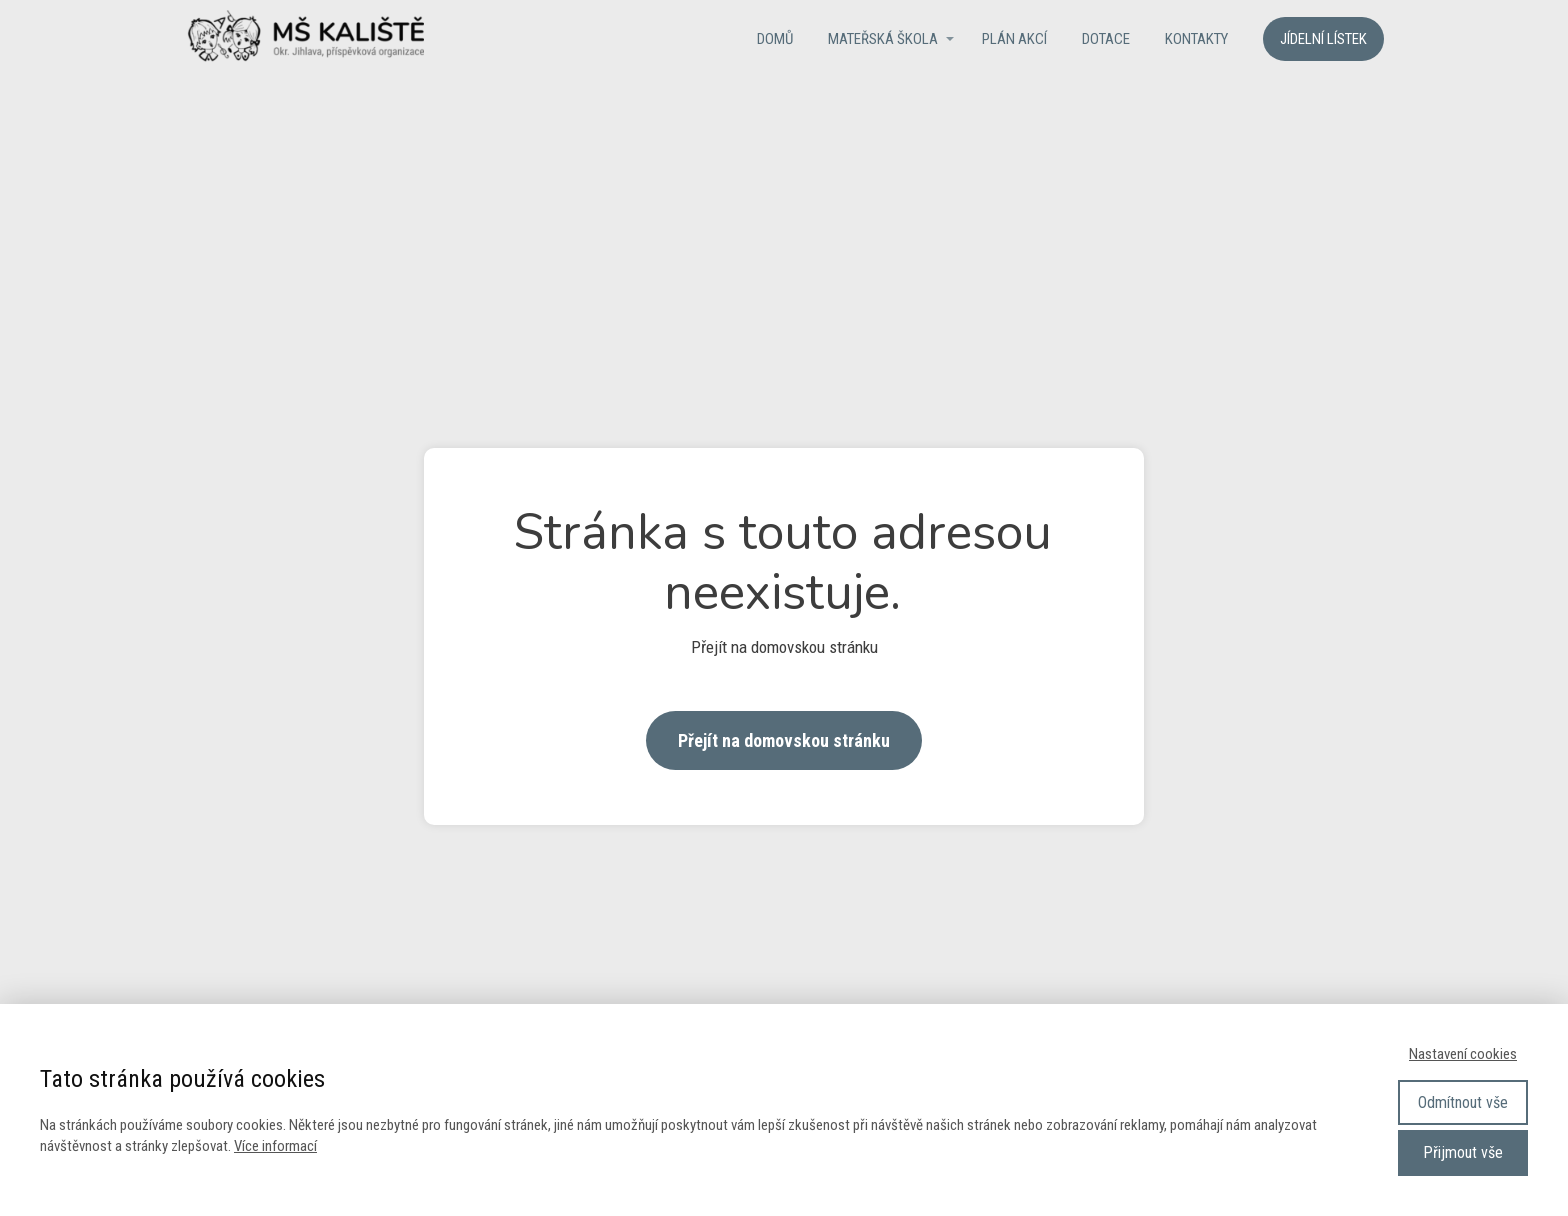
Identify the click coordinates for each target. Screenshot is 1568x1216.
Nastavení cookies (1463, 1054)
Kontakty (1196, 39)
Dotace (1106, 39)
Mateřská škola (883, 39)
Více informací (275, 1146)
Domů (775, 39)
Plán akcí (1014, 39)
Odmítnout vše (1463, 1102)
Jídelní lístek (1323, 39)
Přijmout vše (1463, 1152)
